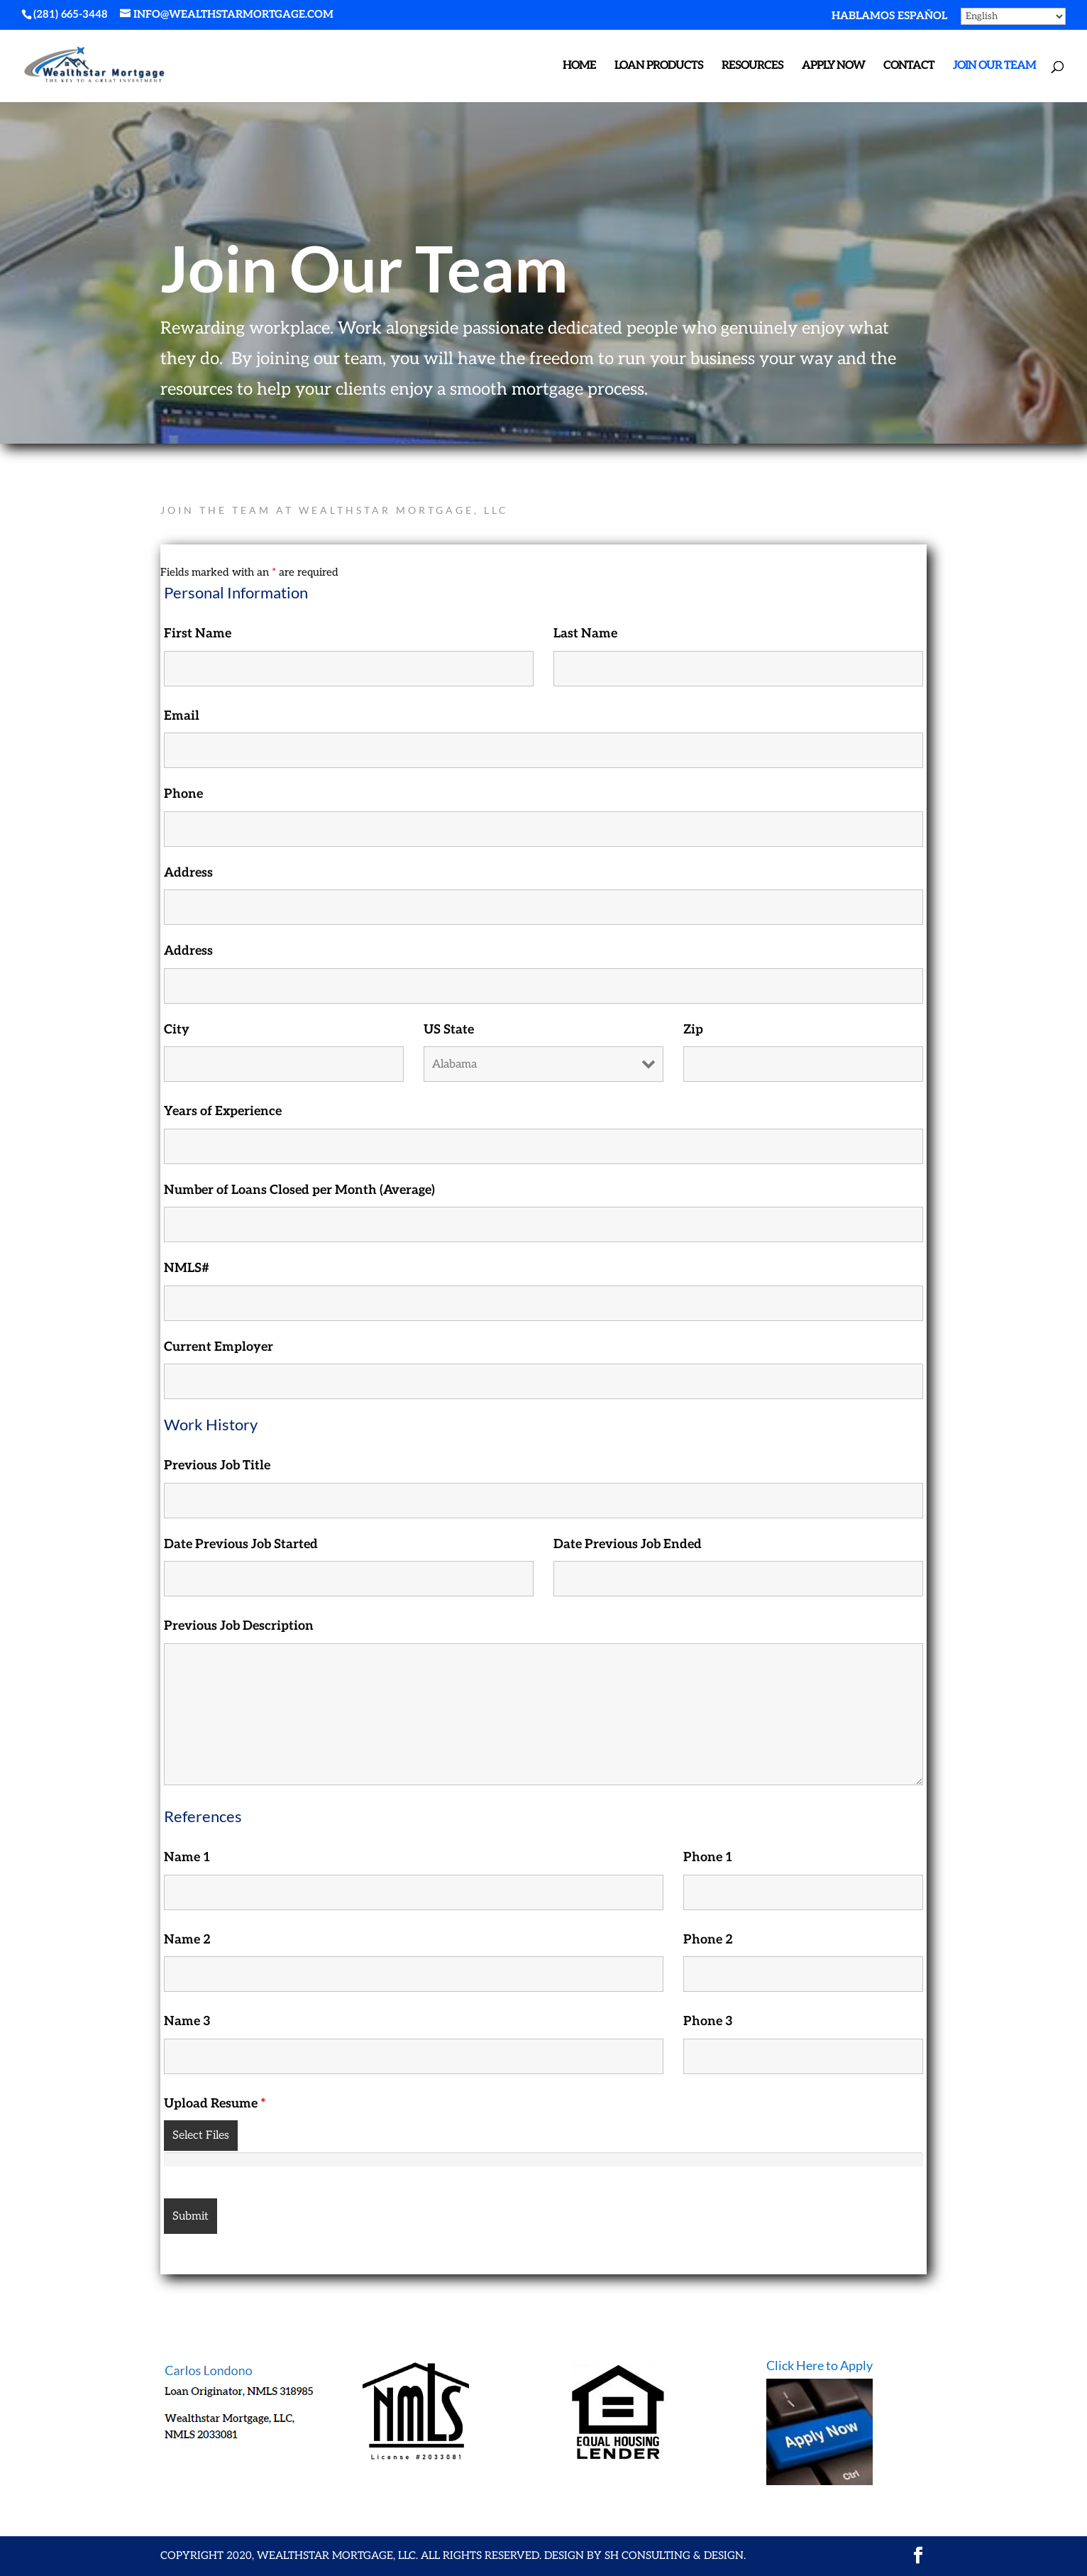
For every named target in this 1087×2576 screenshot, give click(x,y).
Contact (908, 66)
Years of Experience (223, 1111)
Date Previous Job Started (241, 1544)
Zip (693, 1029)
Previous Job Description (239, 1625)
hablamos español (889, 16)
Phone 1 (708, 1857)
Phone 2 (708, 1939)
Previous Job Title (217, 1465)
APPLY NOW (833, 66)
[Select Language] (1013, 16)
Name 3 (187, 2021)
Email (181, 715)
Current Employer (218, 1346)
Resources (752, 66)
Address (188, 872)
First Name (197, 633)
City (176, 1029)
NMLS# (186, 1268)
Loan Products (658, 66)
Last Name (585, 633)
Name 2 (187, 1939)
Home (579, 66)
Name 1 (187, 1857)
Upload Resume (215, 2103)
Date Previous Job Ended (627, 1544)
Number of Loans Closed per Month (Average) (299, 1190)
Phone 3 (708, 2021)
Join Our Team (994, 66)
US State (449, 1029)
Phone (183, 793)
